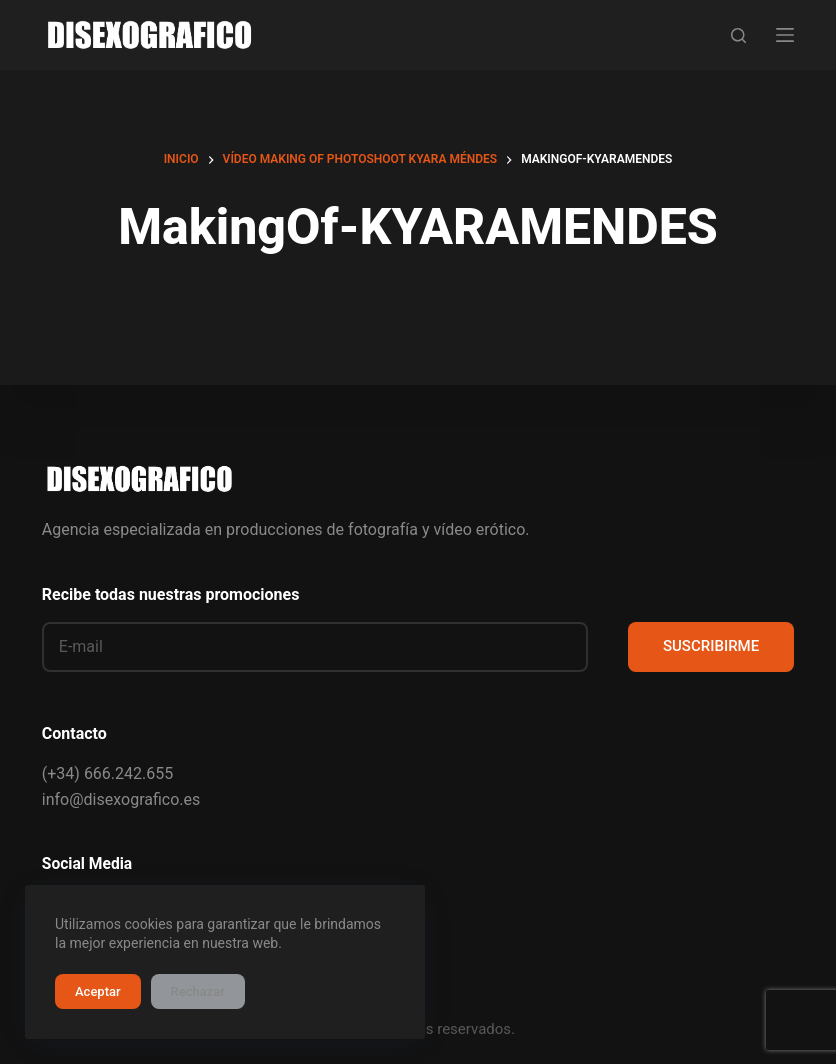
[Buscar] (738, 35)
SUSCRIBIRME (711, 646)
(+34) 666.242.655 (107, 773)
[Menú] (785, 35)
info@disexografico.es (121, 799)
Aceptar (98, 991)
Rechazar (198, 991)
